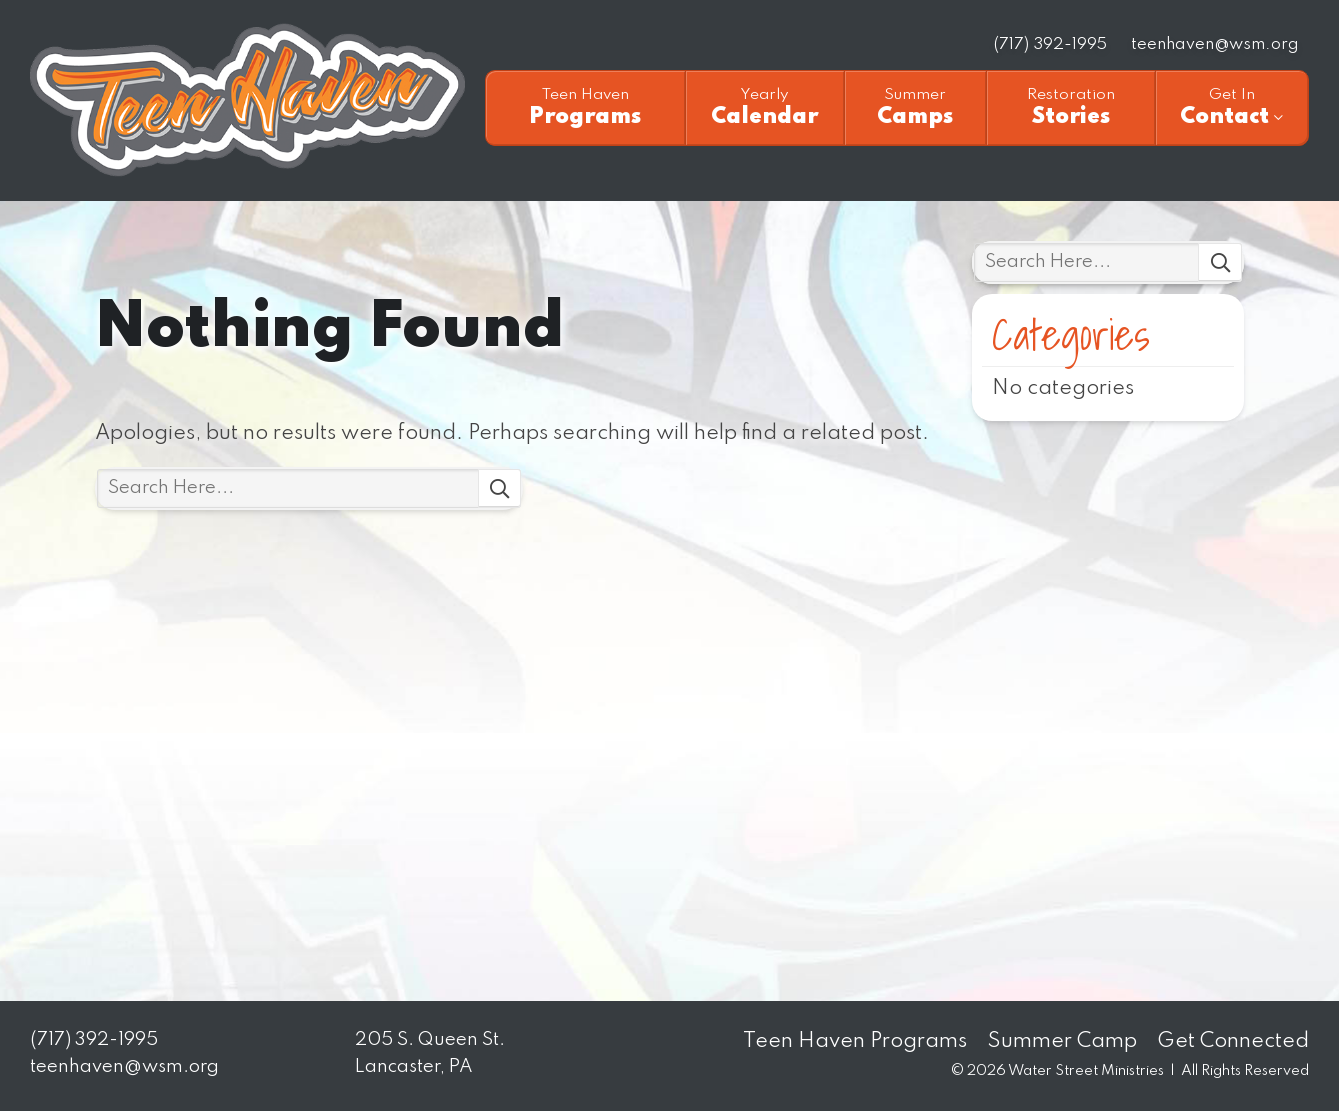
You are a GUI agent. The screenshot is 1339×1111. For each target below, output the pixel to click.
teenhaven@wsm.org (1215, 44)
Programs (585, 107)
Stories (1071, 107)
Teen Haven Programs (855, 1041)
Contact (1232, 107)
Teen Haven (247, 100)
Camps (915, 107)
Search (500, 488)
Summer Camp (1062, 1041)
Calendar (765, 107)
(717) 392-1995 (1050, 44)
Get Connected (1233, 1041)
